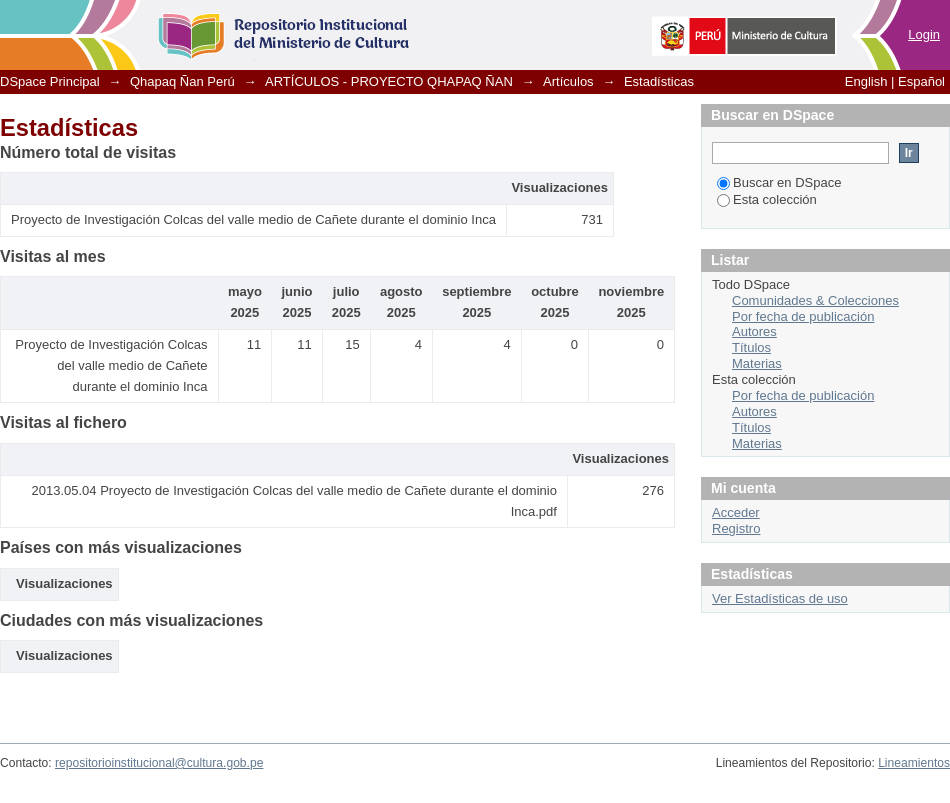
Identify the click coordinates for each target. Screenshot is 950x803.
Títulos (751, 347)
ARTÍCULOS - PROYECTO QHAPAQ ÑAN (389, 81)
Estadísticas (659, 81)
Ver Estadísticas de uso (780, 598)
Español (921, 81)
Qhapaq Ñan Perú (182, 81)
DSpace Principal (50, 81)
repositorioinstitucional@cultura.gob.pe (159, 763)
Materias (757, 363)
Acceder (736, 512)
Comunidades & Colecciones (815, 300)
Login (924, 34)
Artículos (568, 81)
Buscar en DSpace (779, 182)
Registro (736, 528)
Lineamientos (914, 763)
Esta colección (767, 199)
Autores (754, 331)
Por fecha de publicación (803, 316)
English (866, 81)
